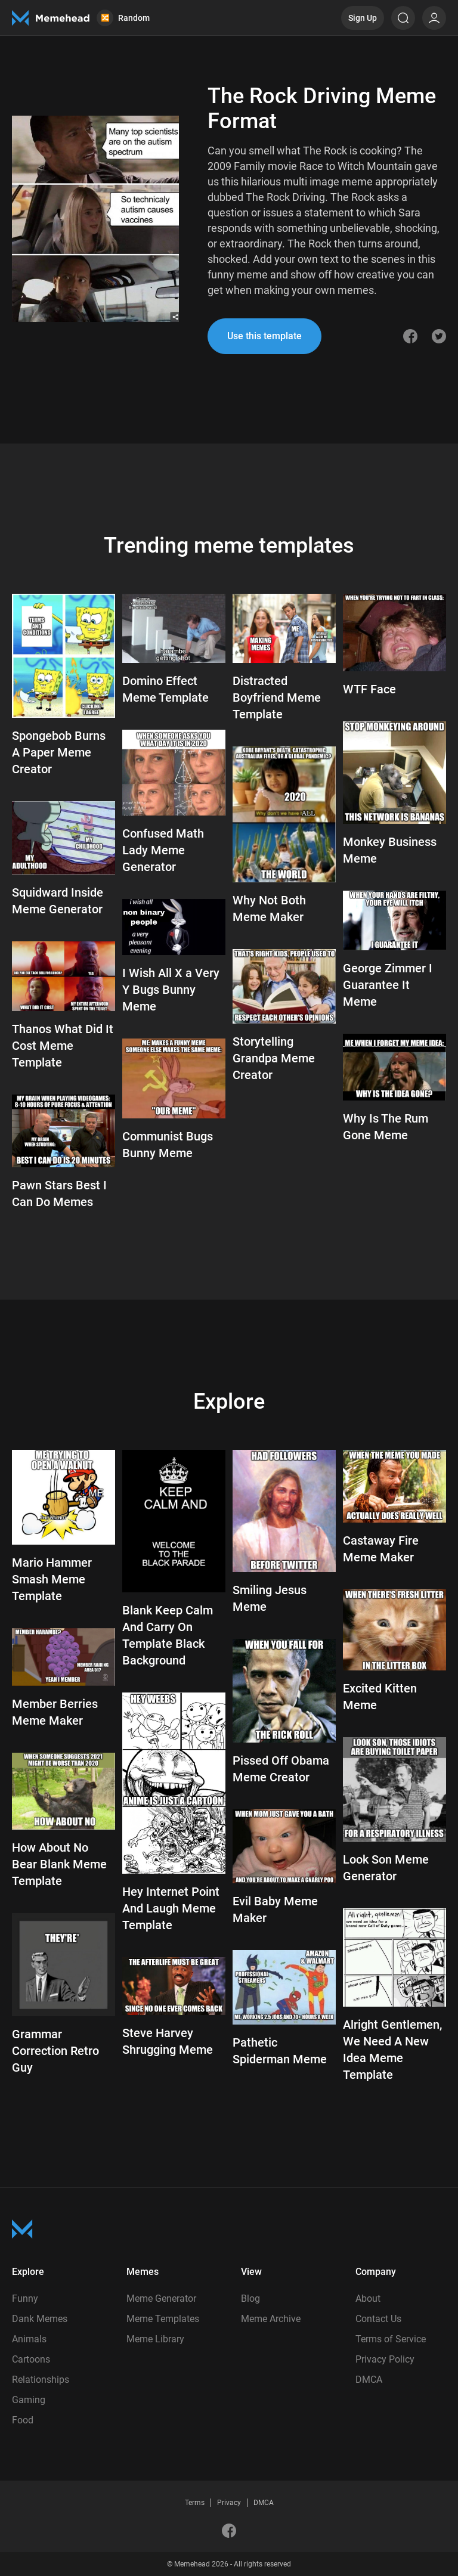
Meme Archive (271, 2318)
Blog (250, 2298)
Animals (29, 2339)
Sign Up (362, 18)
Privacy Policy (384, 2359)
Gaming (28, 2399)
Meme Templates (162, 2318)
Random (123, 18)
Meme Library (155, 2339)
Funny (25, 2298)
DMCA (368, 2379)
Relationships (40, 2379)
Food (22, 2420)
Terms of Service (390, 2339)
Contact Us (378, 2318)
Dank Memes (39, 2318)
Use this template (264, 336)
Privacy (229, 2502)
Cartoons (31, 2359)
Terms (195, 2502)
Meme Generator (161, 2298)
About (367, 2298)
